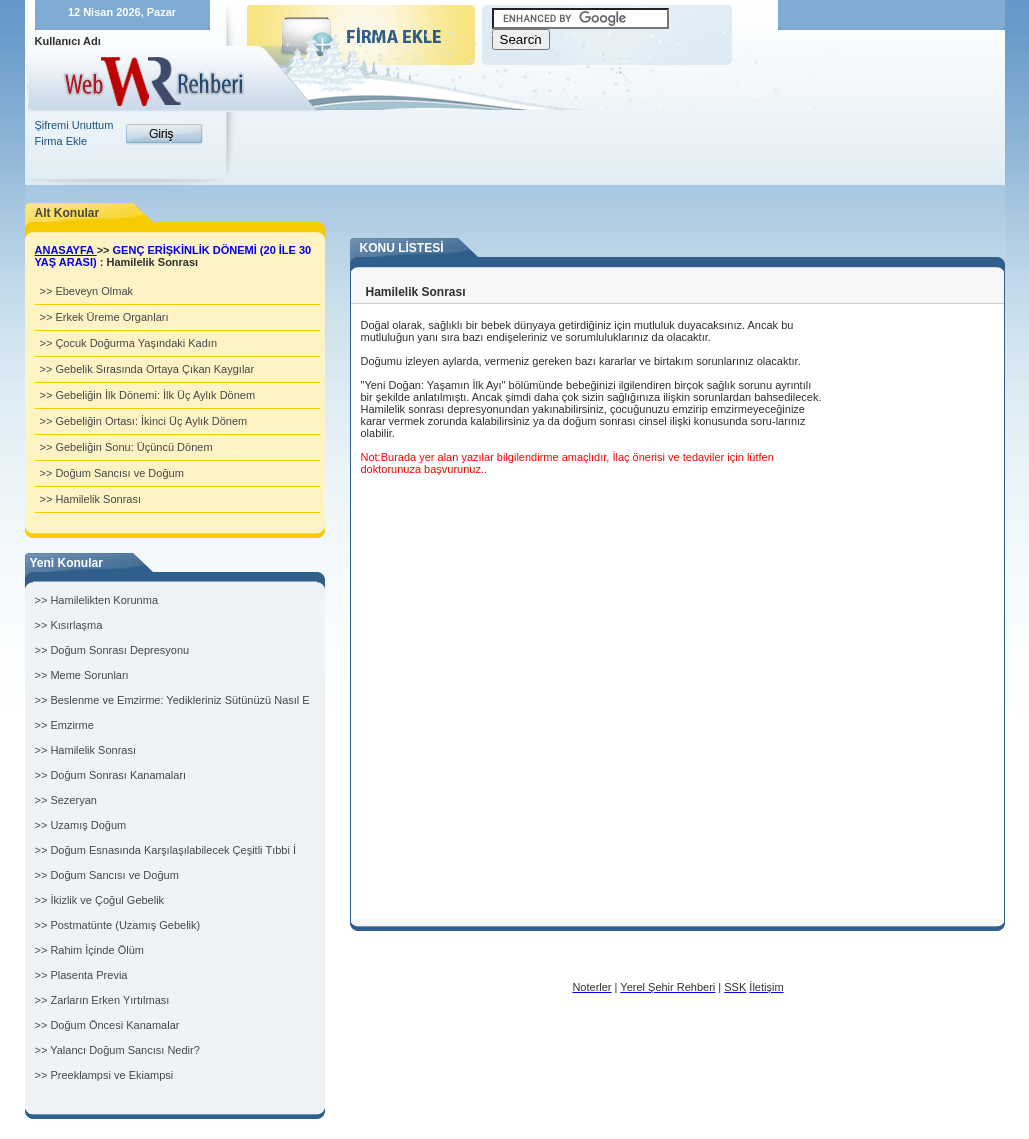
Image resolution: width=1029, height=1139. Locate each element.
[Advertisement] (611, 125)
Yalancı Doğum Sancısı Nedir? (125, 1050)
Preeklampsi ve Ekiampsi (111, 1075)
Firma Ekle (61, 141)
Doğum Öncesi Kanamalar (114, 1025)
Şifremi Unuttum (74, 125)
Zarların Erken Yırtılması (109, 1000)
